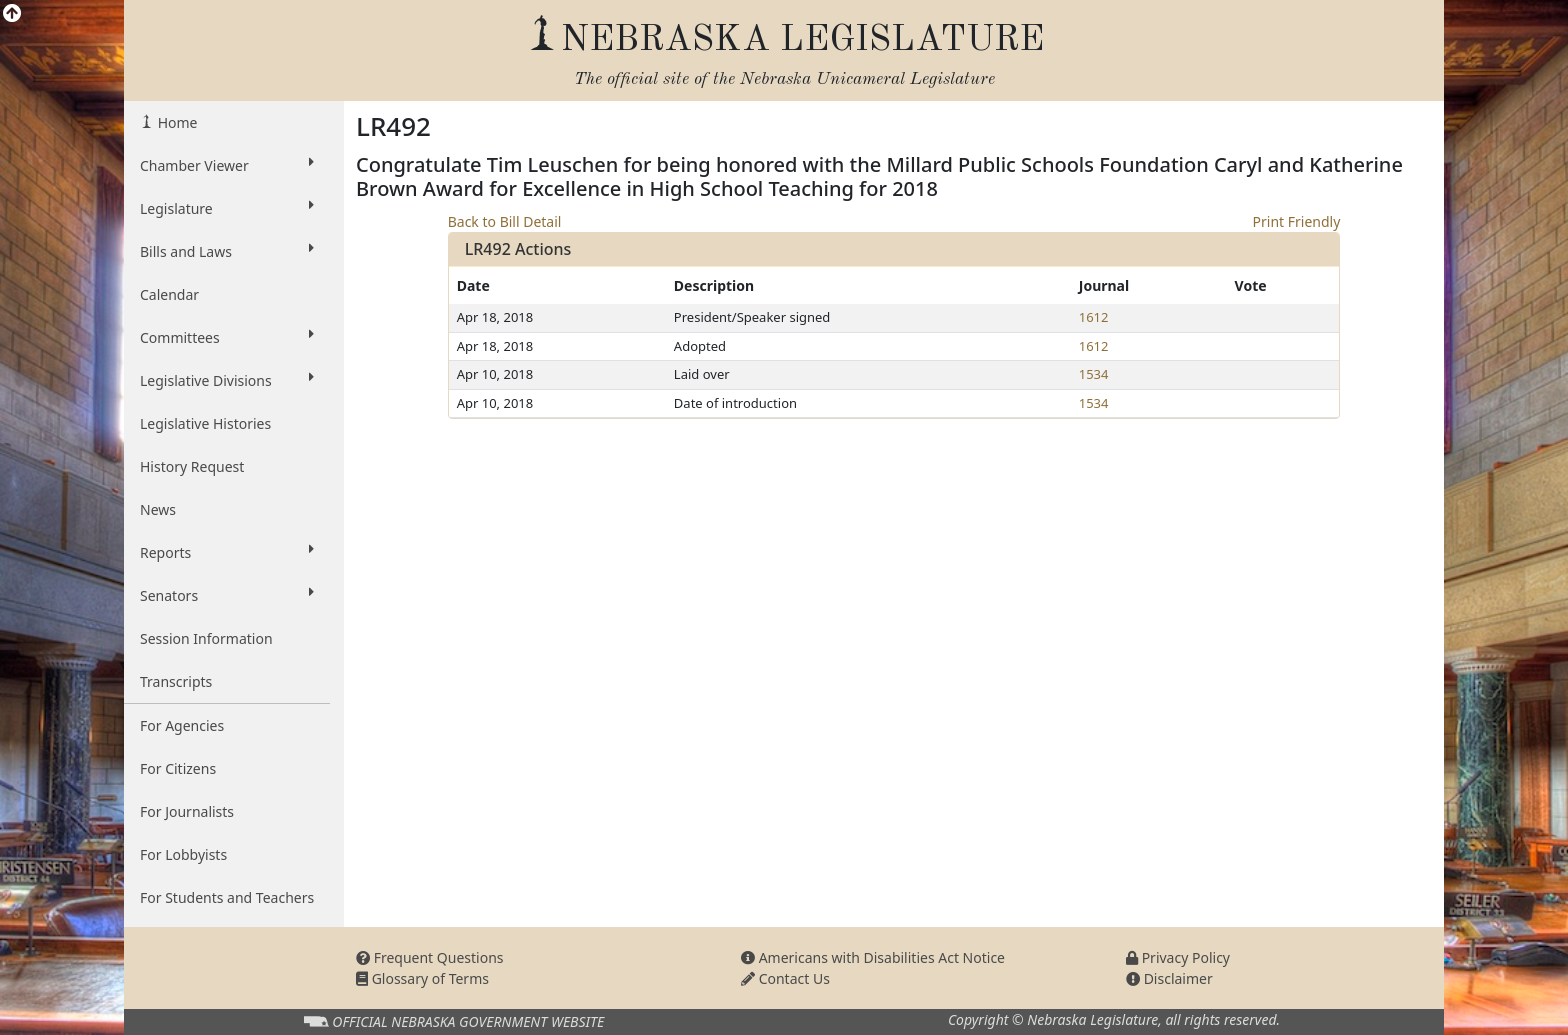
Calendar (169, 294)
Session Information (206, 638)
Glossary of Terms (422, 978)
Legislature (227, 208)
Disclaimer (1169, 978)
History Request (192, 466)
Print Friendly (1297, 221)
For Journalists (187, 811)
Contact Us (785, 978)
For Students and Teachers (227, 897)
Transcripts (176, 681)
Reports (227, 552)
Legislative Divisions (227, 380)
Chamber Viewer (227, 165)
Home (175, 122)
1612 (1094, 317)
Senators (227, 595)
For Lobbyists (183, 854)
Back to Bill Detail (505, 221)
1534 (1094, 374)
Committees (227, 337)
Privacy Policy (1178, 957)
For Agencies (182, 725)
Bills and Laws (227, 251)
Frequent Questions (430, 957)
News (158, 509)
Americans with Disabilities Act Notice (873, 957)
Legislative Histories (205, 423)
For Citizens (178, 768)
